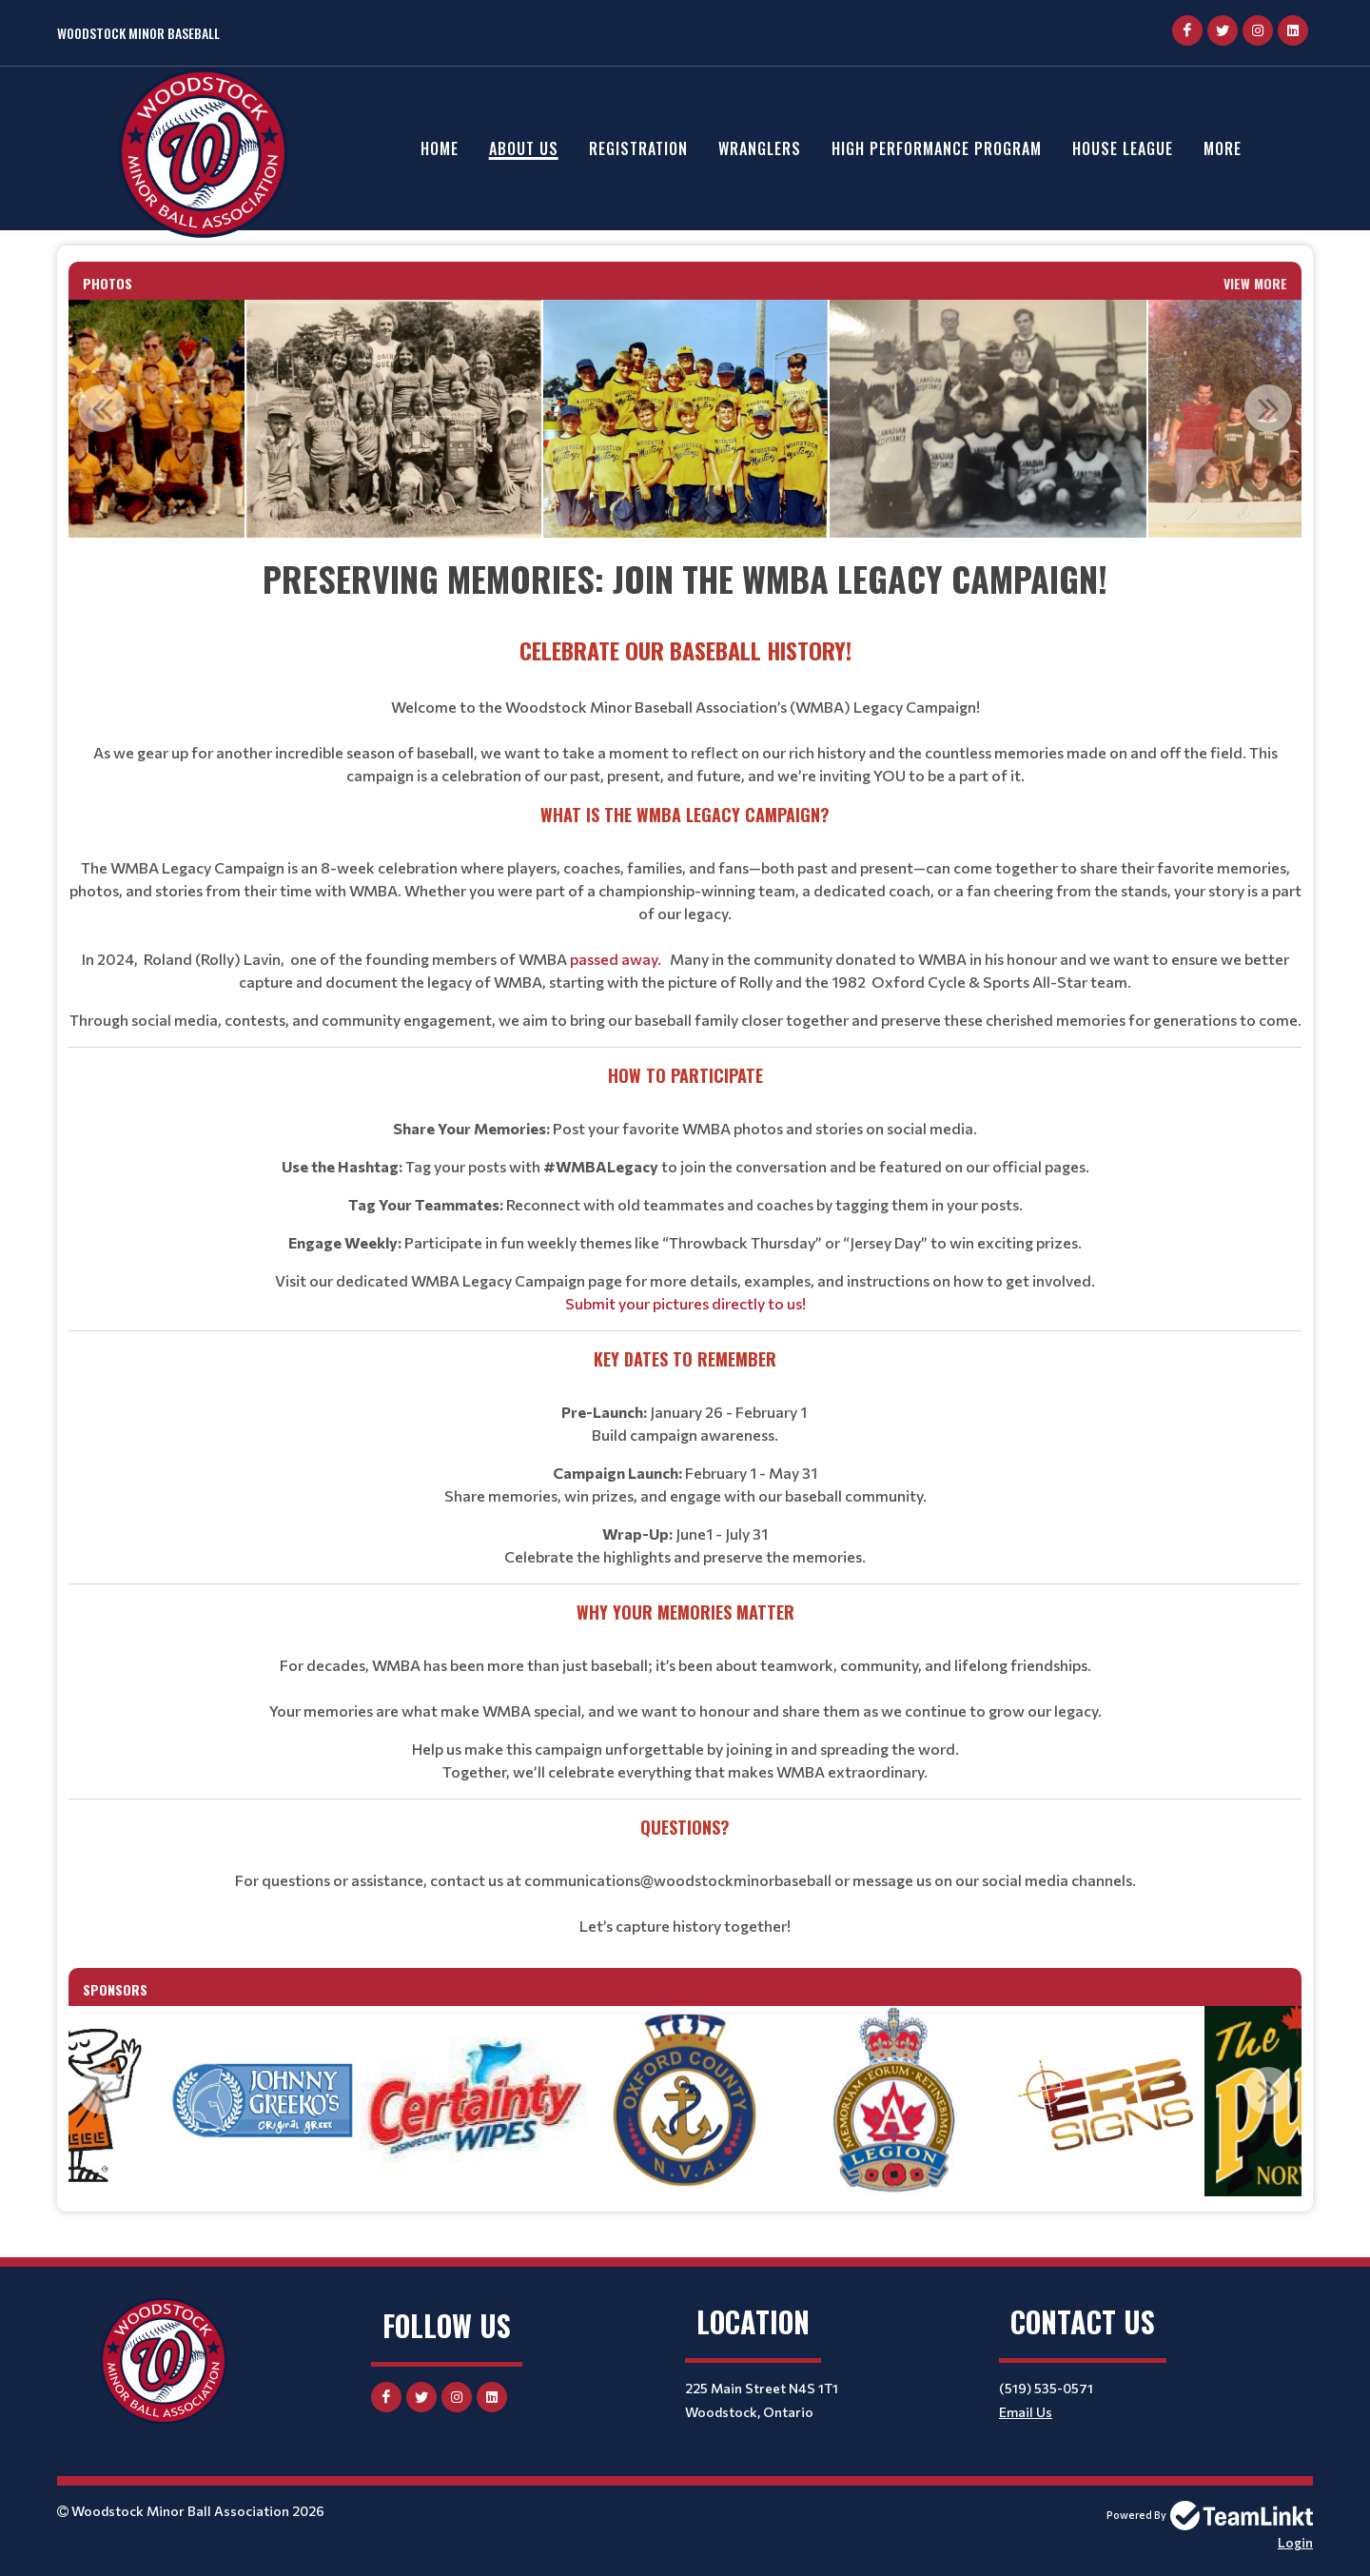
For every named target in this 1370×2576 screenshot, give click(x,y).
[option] (393, 419)
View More (1255, 283)
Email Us (1025, 2412)
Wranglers (759, 148)
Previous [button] (102, 408)
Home (440, 148)
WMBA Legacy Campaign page (516, 1280)
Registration (638, 148)
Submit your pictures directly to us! (685, 1303)
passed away (613, 959)
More (1223, 148)
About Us (523, 148)
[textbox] (685, 1245)
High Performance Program (937, 148)
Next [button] (1268, 408)
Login (1295, 2542)
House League (1122, 148)
